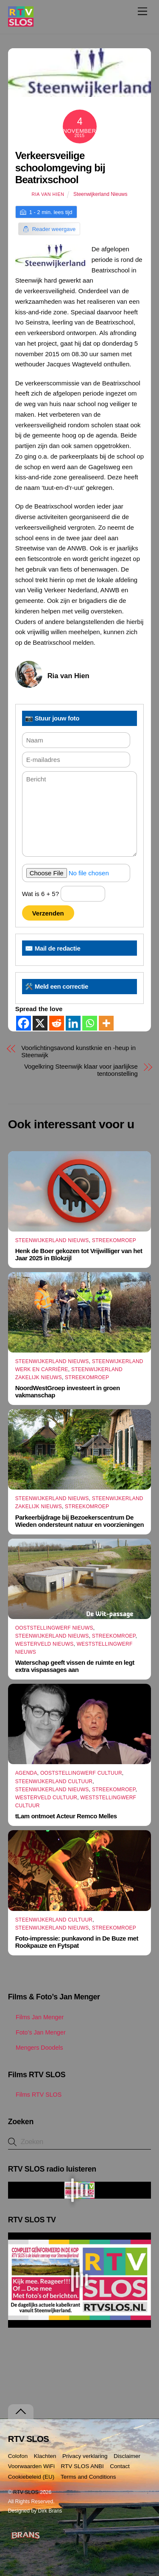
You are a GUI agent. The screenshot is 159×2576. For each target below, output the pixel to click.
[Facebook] (23, 1023)
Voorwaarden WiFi (31, 2466)
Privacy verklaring (85, 2456)
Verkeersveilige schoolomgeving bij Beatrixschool (60, 168)
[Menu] (142, 11)
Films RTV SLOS (34, 2094)
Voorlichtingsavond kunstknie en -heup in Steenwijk (78, 1051)
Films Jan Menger (36, 2017)
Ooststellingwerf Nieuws (54, 1628)
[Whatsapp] (89, 1023)
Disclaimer (127, 2456)
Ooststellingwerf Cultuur (81, 1773)
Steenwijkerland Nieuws (100, 194)
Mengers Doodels (35, 2047)
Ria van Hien (47, 194)
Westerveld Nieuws (44, 1644)
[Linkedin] (73, 1023)
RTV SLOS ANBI (82, 2466)
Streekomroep (114, 1240)
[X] (40, 1023)
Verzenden (48, 913)
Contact (120, 2466)
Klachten (45, 2456)
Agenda (26, 1773)
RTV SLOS (26, 2492)
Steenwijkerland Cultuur (54, 1781)
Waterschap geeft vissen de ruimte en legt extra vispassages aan (74, 1666)
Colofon (18, 2456)
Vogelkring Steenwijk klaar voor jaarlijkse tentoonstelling (81, 1070)
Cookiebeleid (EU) (31, 2477)
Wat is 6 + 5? (64, 893)
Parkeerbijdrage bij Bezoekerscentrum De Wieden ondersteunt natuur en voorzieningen (79, 1521)
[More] (106, 1023)
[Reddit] (56, 1023)
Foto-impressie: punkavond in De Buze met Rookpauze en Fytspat (76, 1942)
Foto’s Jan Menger (37, 2032)
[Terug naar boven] (20, 2411)
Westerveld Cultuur (46, 1798)
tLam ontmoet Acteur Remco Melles (66, 1816)
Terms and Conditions (88, 2477)
